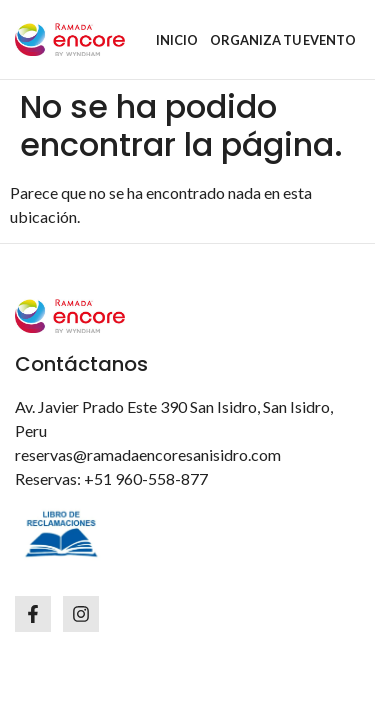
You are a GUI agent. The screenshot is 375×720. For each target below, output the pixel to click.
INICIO (177, 40)
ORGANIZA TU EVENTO (283, 40)
